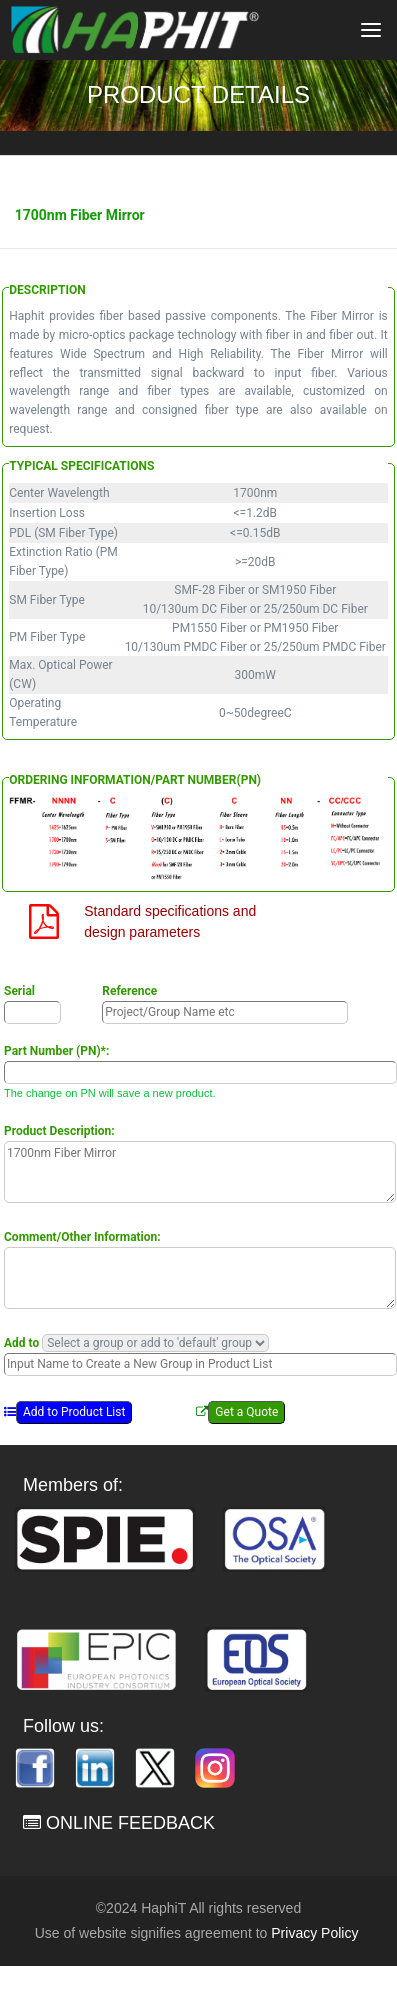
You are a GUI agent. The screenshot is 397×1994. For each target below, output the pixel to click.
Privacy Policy (314, 1933)
